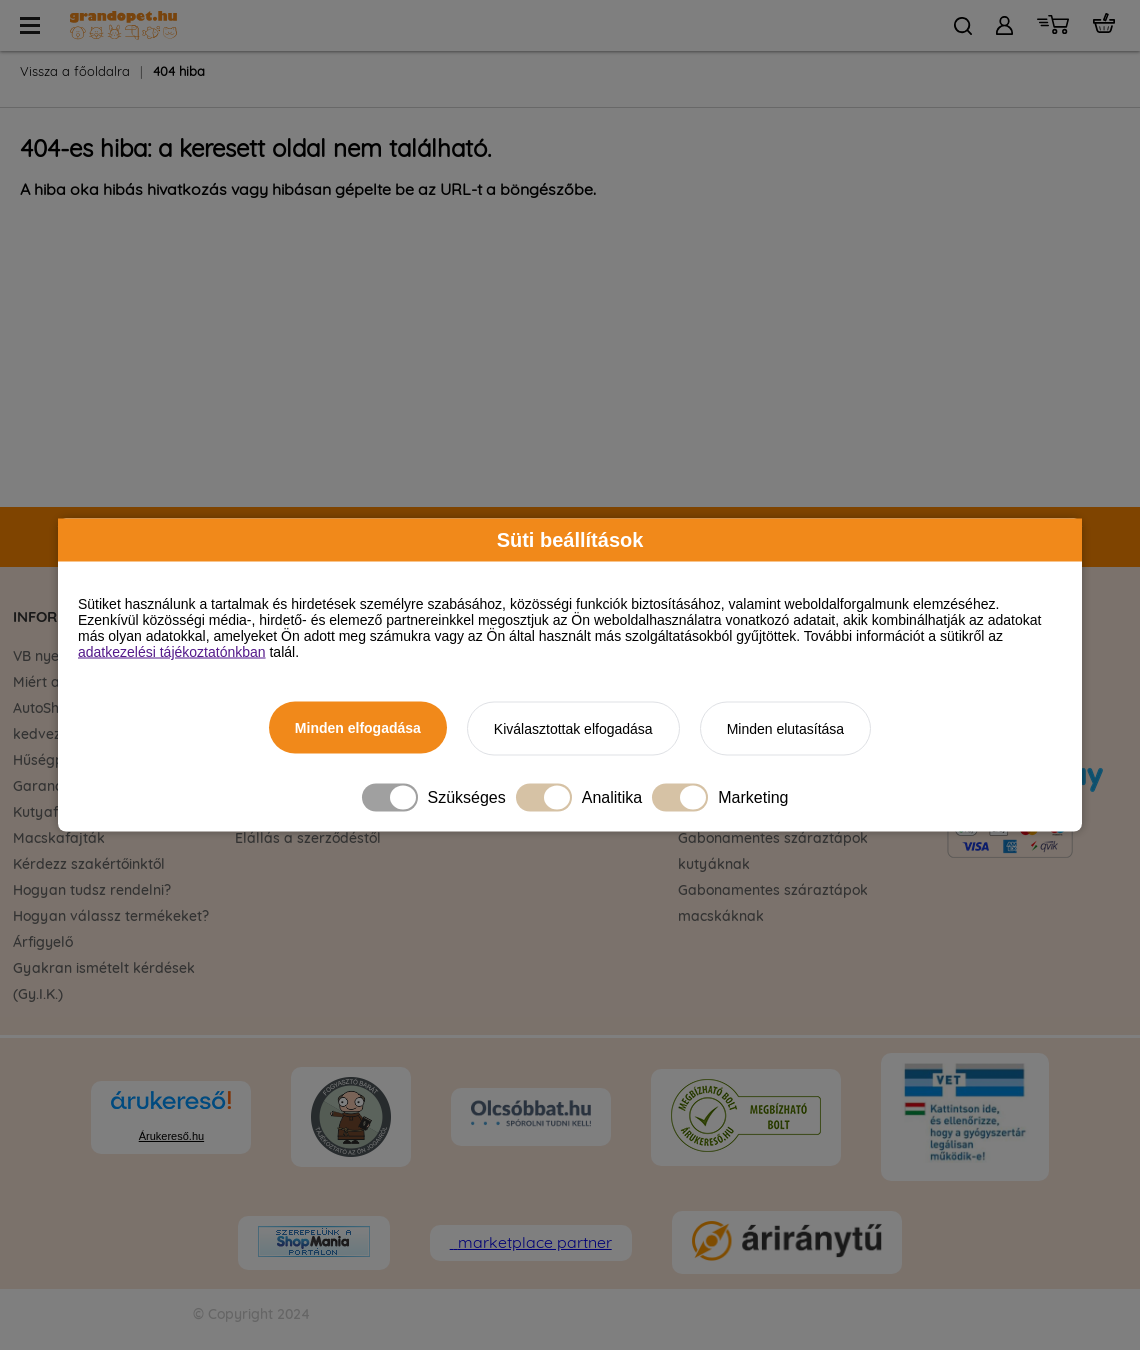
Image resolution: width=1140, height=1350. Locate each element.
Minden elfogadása (358, 728)
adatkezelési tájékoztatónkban (172, 652)
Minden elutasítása (786, 729)
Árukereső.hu (171, 1136)
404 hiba (179, 72)
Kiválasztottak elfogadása (573, 729)
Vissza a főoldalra (75, 72)
